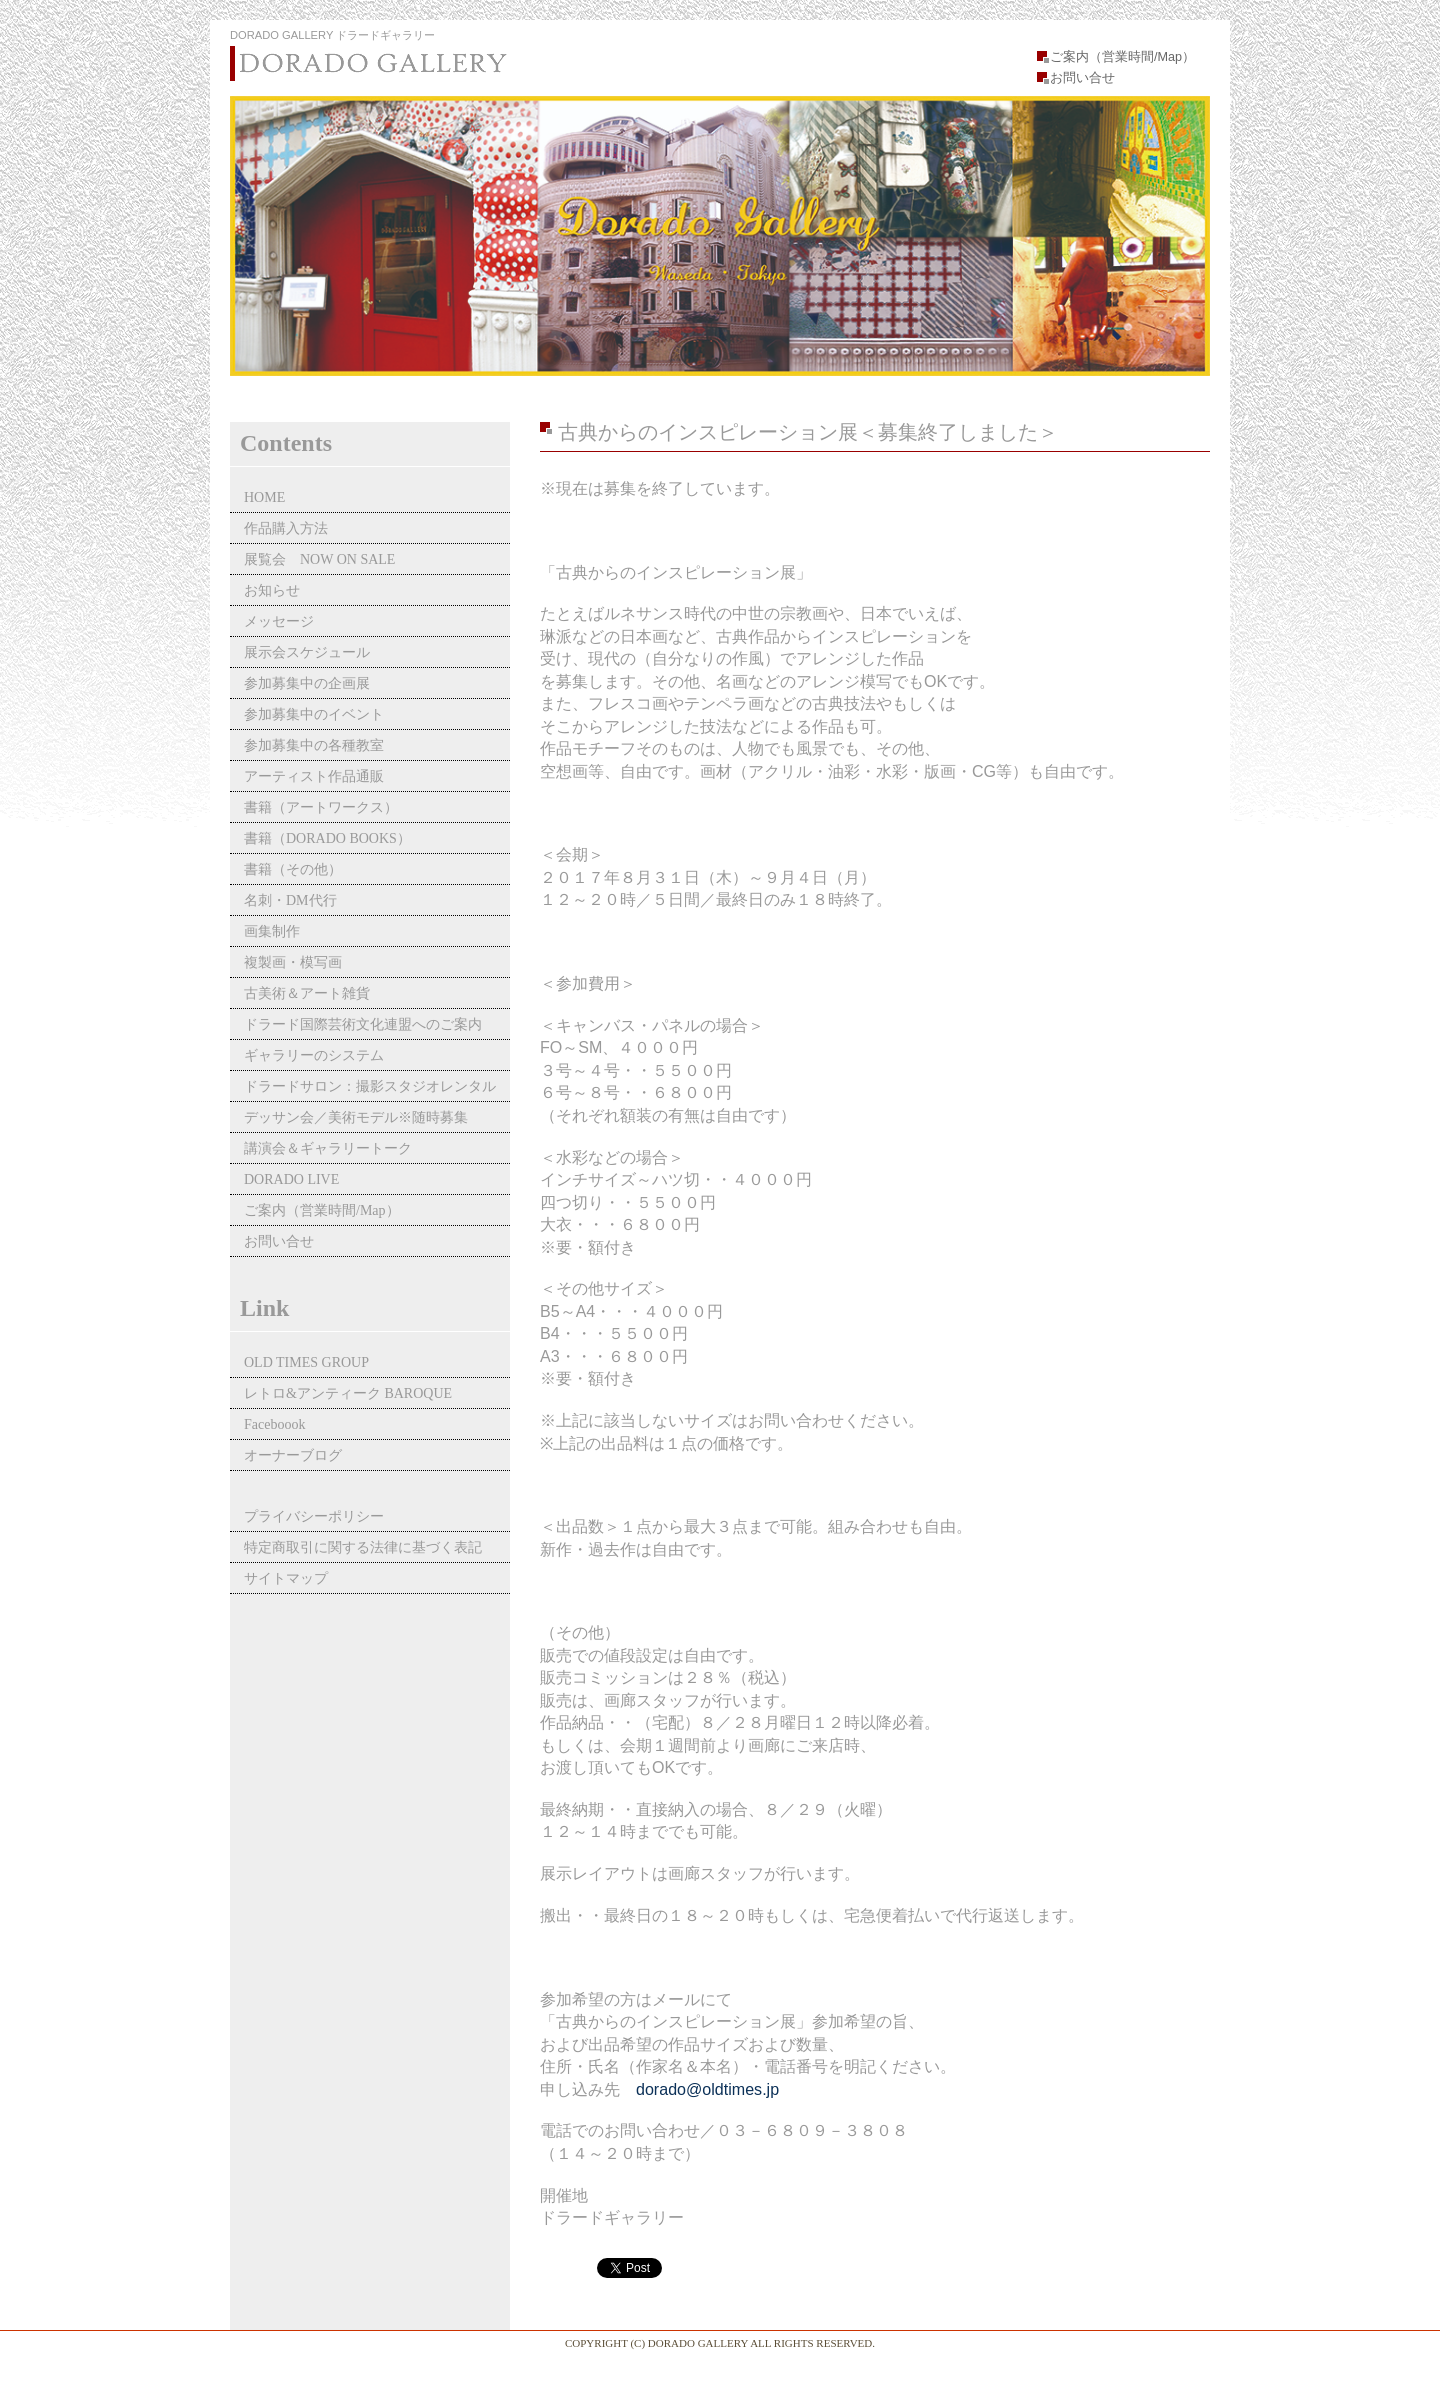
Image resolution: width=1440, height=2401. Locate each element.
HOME (264, 497)
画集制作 (272, 931)
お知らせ (272, 590)
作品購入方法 (286, 528)
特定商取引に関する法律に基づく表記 (363, 1547)
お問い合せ (1082, 78)
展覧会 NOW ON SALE (319, 559)
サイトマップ (286, 1578)
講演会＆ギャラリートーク (328, 1148)
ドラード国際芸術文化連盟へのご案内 (363, 1024)
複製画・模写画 (293, 962)
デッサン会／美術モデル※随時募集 (356, 1117)
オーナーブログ (293, 1455)
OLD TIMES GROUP (306, 1362)
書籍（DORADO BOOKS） (327, 838)
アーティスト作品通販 (321, 776)
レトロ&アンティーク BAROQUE (348, 1393)
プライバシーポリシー (314, 1516)
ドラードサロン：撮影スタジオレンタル (370, 1086)
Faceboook (274, 1424)
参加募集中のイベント (314, 714)
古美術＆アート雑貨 (307, 993)
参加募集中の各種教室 (314, 745)
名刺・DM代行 (290, 900)
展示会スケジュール (307, 652)
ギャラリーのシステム (314, 1055)
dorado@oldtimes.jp (707, 2089)
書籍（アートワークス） (321, 807)
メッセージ (279, 621)
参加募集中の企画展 (307, 683)
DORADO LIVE (291, 1179)
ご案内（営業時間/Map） (1122, 57)
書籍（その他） (293, 869)
